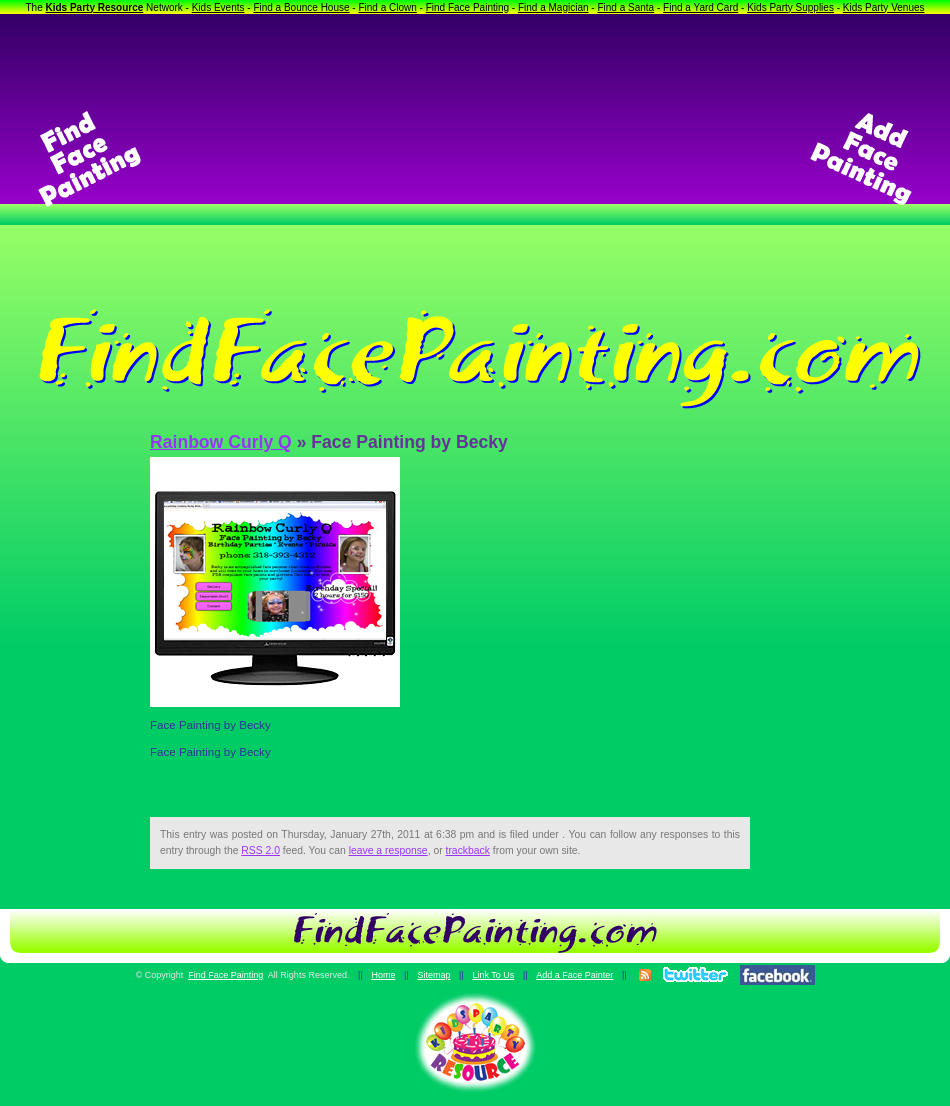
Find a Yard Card (700, 7)
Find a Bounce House (301, 7)
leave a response (388, 850)
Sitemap (433, 975)
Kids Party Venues (884, 7)
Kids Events (218, 7)
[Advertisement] (475, 159)
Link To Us (493, 975)
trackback (468, 850)
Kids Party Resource (95, 7)
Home (383, 975)
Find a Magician (553, 7)
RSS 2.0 (260, 850)
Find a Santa (625, 7)
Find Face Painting (467, 7)
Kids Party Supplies (790, 7)
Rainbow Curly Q (221, 442)
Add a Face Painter (574, 975)
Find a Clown (387, 7)
